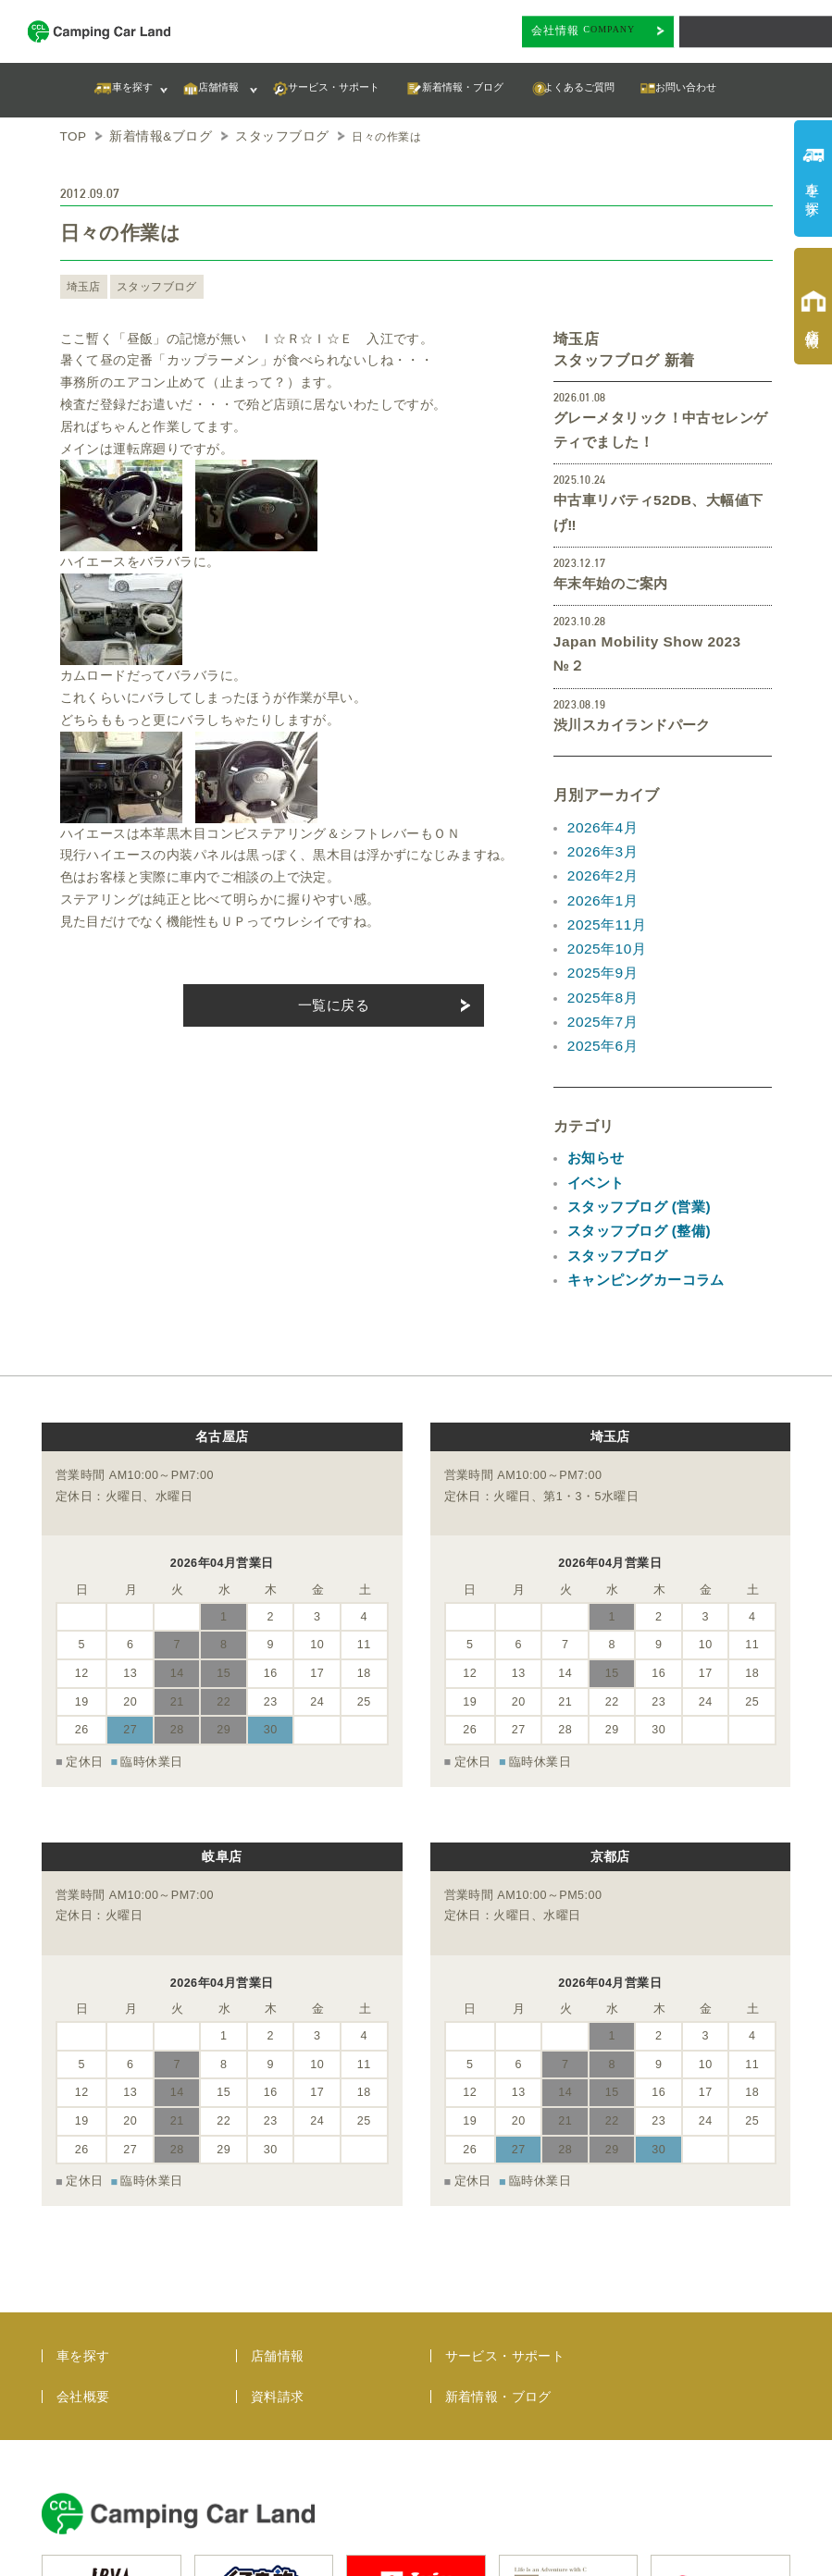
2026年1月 (599, 827)
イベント (594, 1090)
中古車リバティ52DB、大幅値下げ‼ (661, 492)
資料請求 (277, 2243)
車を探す (83, 2202)
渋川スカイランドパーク (627, 660)
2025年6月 (599, 959)
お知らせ (594, 1068)
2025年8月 (599, 914)
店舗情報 (277, 2202)
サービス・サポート (505, 2202)
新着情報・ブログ (498, 2243)
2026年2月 (599, 804)
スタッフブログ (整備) (634, 1134)
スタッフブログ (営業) (634, 1112)
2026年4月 (599, 760)
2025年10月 (603, 870)
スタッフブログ (151, 284)
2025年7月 (599, 937)
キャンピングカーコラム (640, 1178)
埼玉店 (82, 284)
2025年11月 (603, 849)
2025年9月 (599, 892)
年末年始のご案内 (606, 548)
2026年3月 (599, 782)
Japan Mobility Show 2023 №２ (654, 604)
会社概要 (83, 2243)
